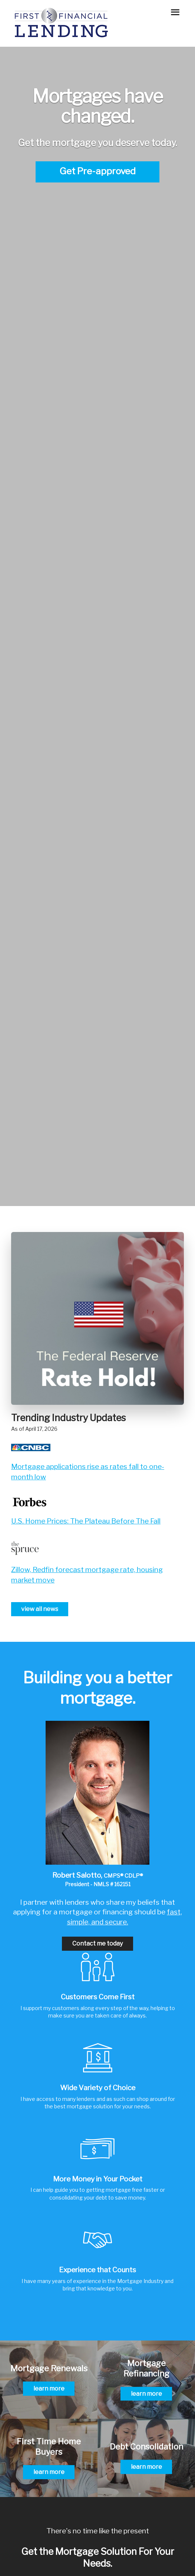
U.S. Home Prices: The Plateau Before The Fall (86, 1521)
